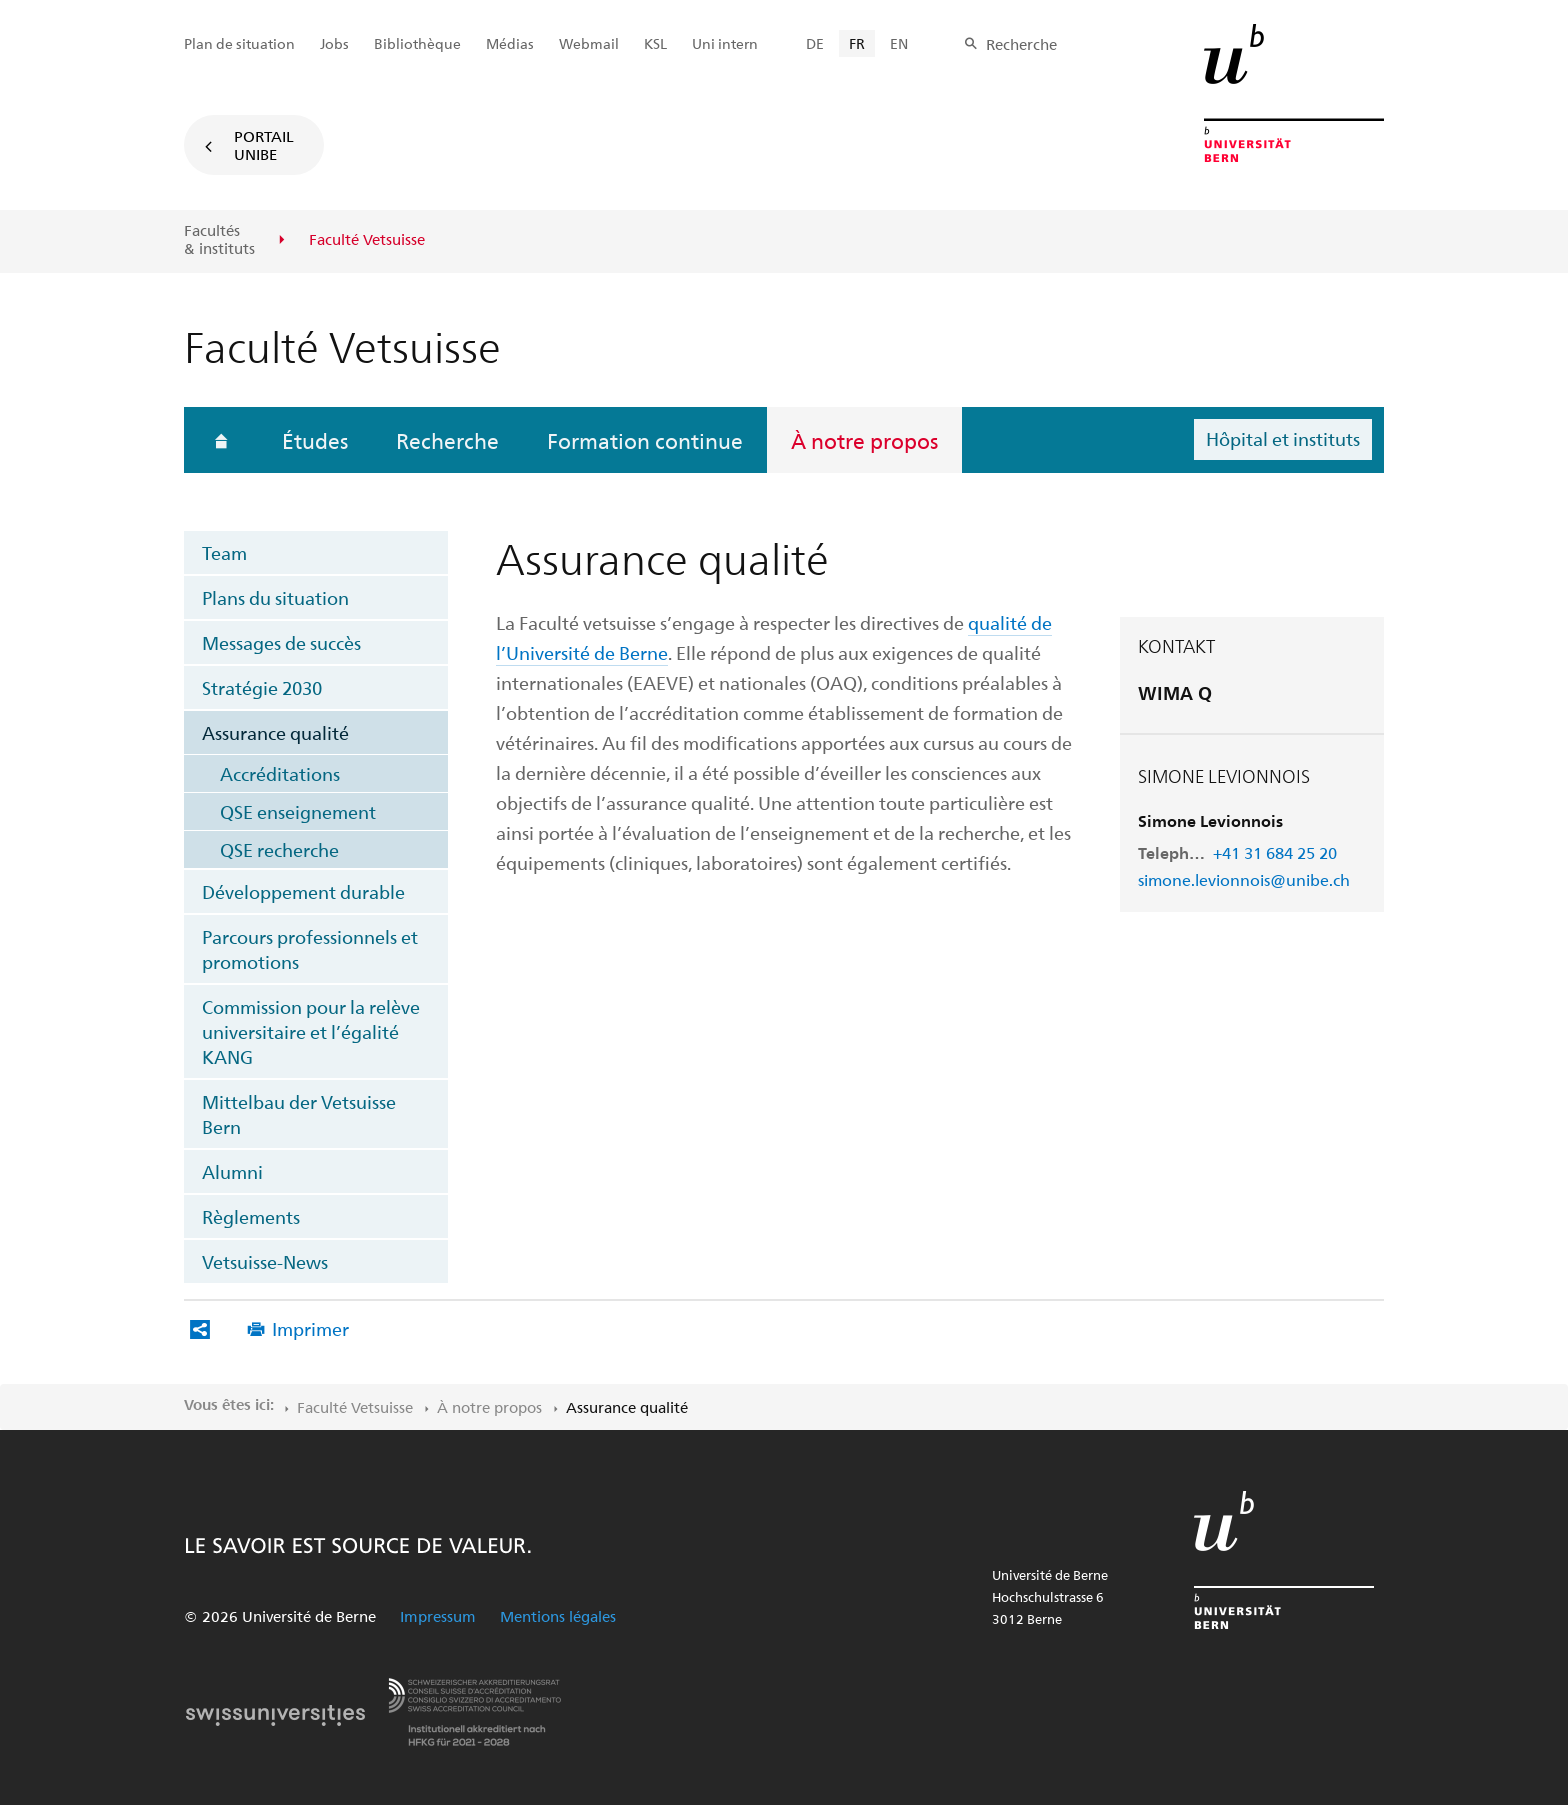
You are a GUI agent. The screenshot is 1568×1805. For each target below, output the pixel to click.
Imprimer (310, 1328)
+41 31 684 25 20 (1275, 852)
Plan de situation (239, 43)
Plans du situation (275, 597)
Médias (510, 43)
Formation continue (645, 440)
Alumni (232, 1171)
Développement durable (303, 891)
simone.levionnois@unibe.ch (1244, 879)
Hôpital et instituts (1283, 438)
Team (224, 552)
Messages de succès (281, 642)
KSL (655, 43)
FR (857, 43)
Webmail (589, 43)
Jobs (334, 43)
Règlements (251, 1216)
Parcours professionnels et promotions (310, 949)
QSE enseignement (298, 811)
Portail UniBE (264, 145)
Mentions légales (558, 1616)
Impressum (438, 1616)
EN (899, 43)
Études (315, 440)
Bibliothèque (417, 43)
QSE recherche (279, 849)
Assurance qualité (275, 732)
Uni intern (725, 43)
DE (815, 43)
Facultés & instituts (219, 239)
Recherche (447, 440)
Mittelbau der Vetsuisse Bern (299, 1114)
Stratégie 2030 (262, 687)
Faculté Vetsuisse (355, 1407)
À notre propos (864, 440)
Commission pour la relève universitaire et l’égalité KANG (311, 1031)
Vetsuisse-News (265, 1261)
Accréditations (280, 773)
